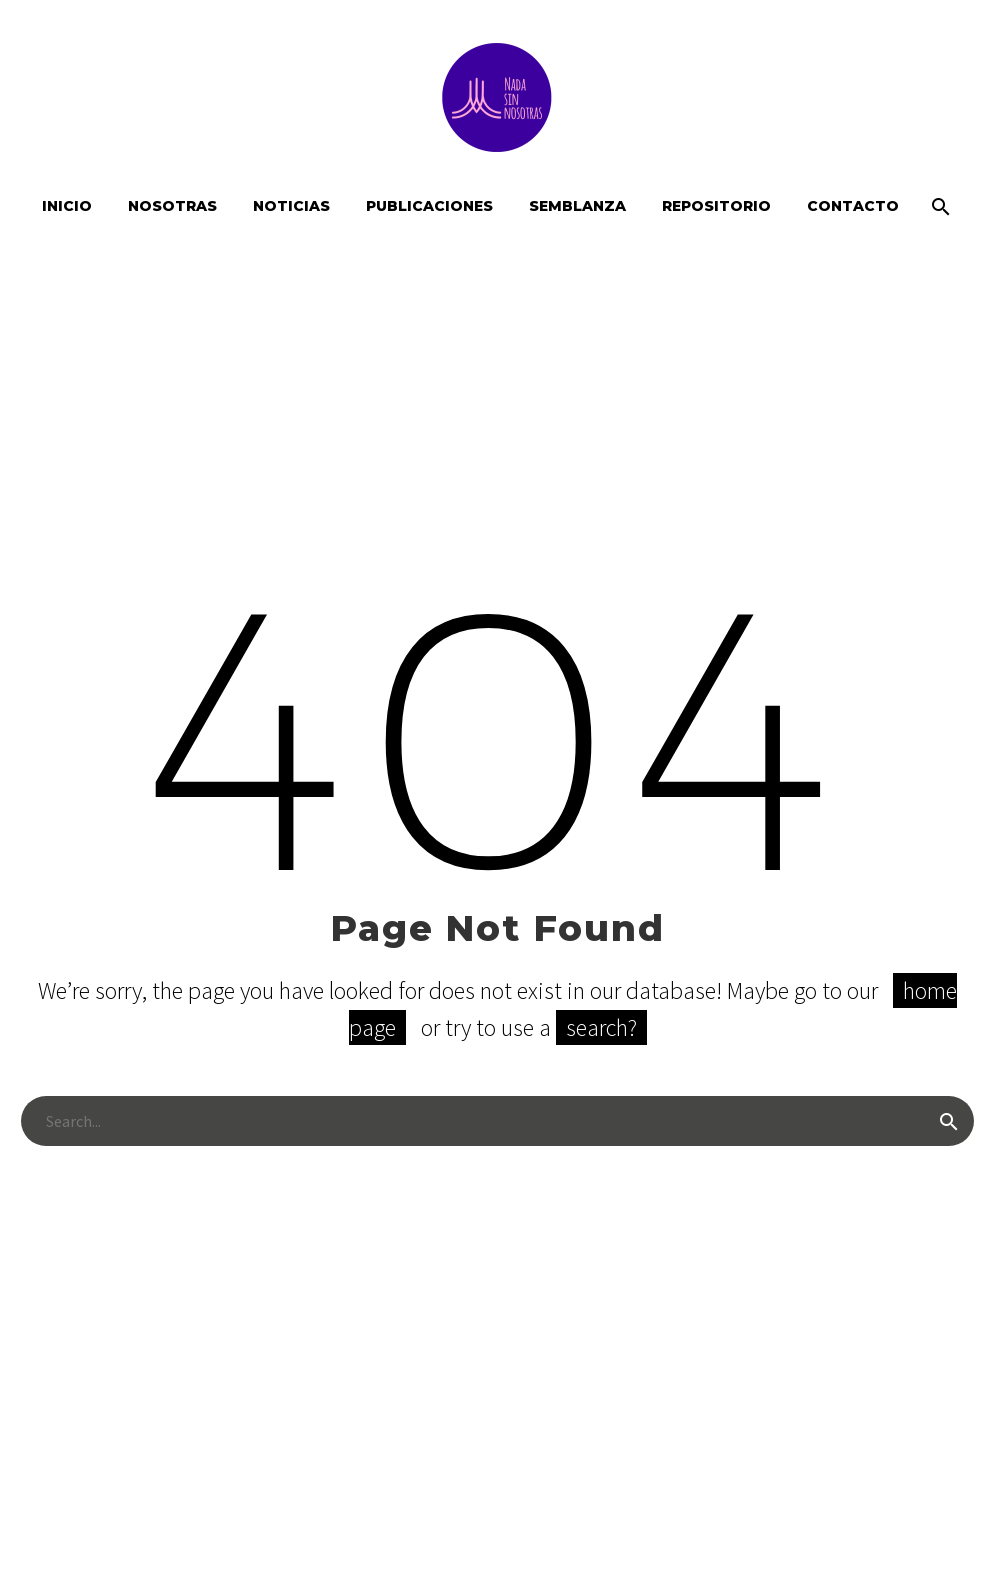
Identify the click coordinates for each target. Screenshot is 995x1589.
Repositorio (716, 206)
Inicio (67, 206)
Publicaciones (429, 206)
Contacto (853, 206)
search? (601, 1027)
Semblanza (577, 206)
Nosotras (172, 206)
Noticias (291, 206)
